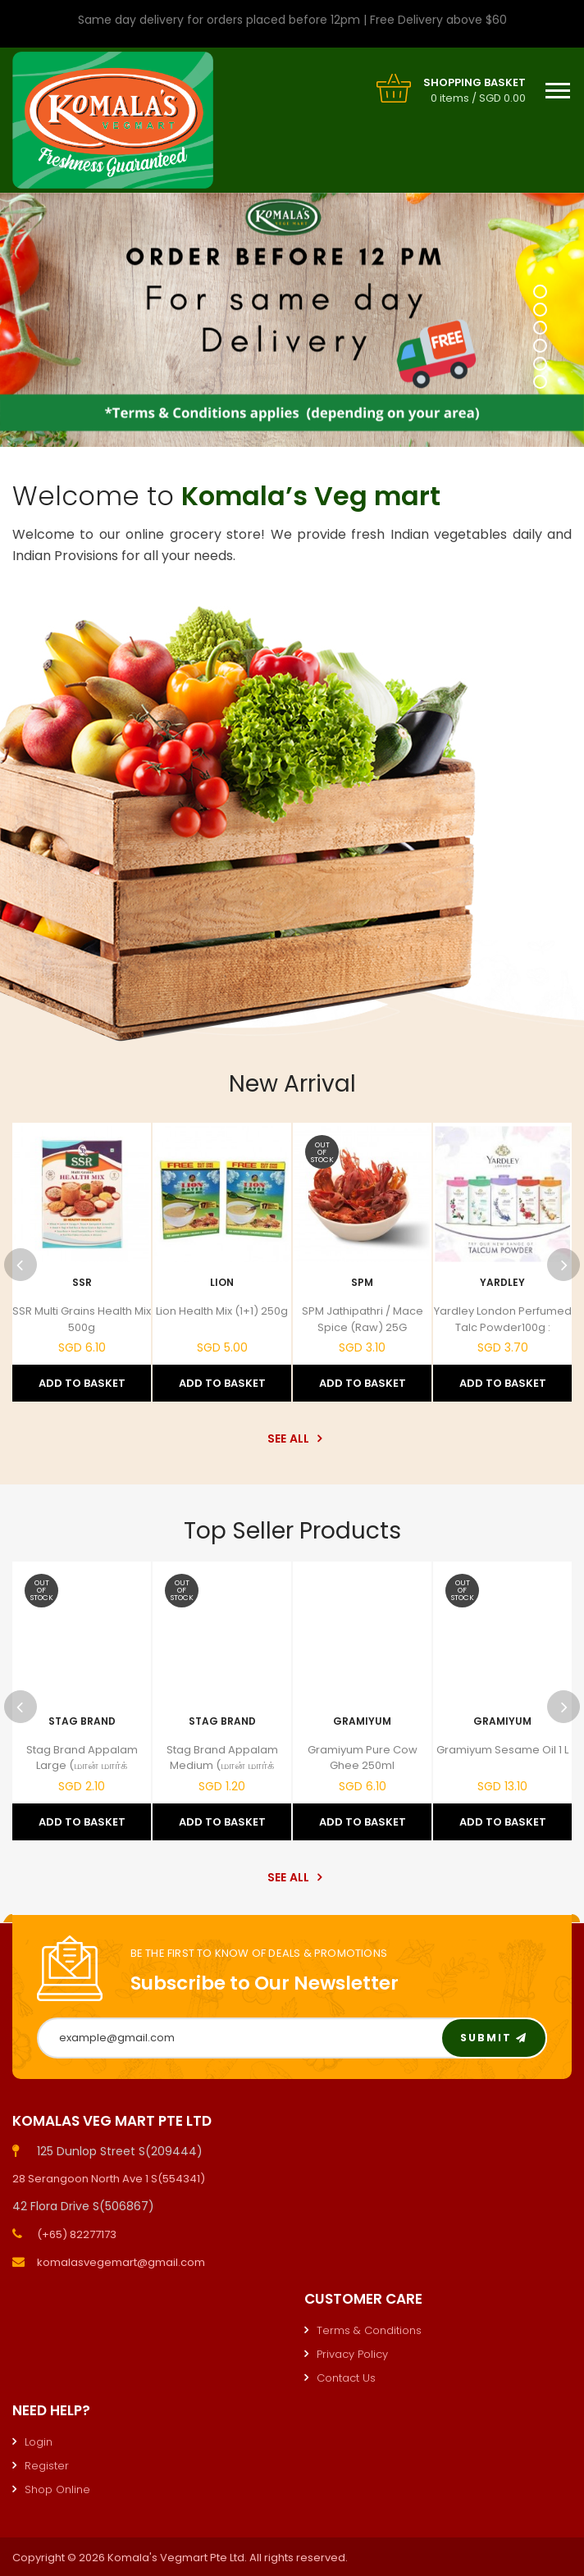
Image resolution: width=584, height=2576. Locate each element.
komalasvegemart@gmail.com (121, 2262)
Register (47, 2465)
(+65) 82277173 (76, 2234)
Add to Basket (82, 1383)
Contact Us (346, 2378)
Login (38, 2442)
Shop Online (57, 2489)
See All (292, 1438)
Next (563, 1264)
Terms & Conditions (369, 2330)
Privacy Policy (352, 2354)
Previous (20, 1264)
